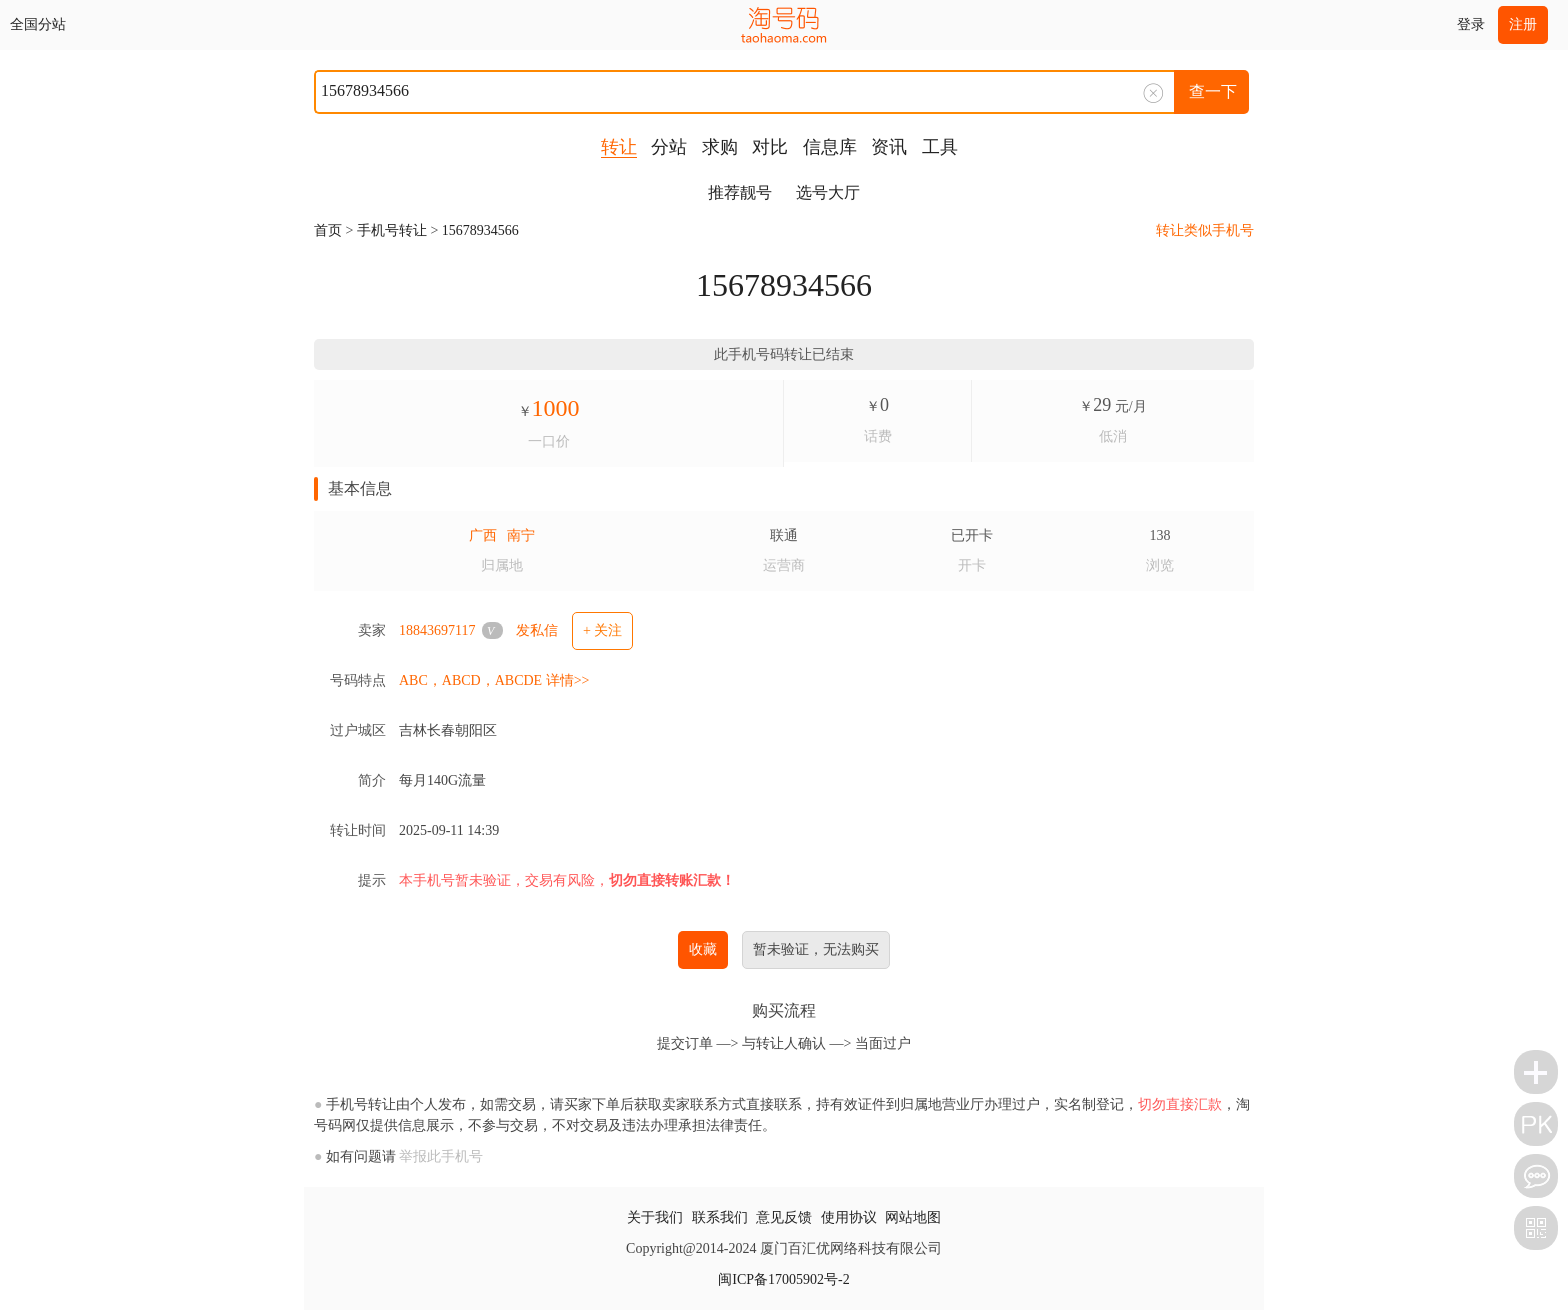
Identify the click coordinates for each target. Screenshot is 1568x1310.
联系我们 (720, 1217)
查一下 (1213, 91)
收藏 (703, 949)
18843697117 (437, 630)
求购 (720, 147)
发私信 (537, 630)
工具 (940, 147)
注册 (1523, 24)
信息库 (830, 147)
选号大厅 (828, 192)
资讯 (889, 147)
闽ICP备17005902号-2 (783, 1279)
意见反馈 (784, 1217)
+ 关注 (602, 630)
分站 (669, 147)
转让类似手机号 (1205, 230)
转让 (619, 147)
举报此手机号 (441, 1156)
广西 (483, 535)
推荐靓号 (740, 192)
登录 (1471, 24)
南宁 (521, 535)
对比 (770, 147)
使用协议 (849, 1217)
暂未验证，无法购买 (816, 949)
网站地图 (913, 1217)
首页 (328, 230)
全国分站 (38, 24)
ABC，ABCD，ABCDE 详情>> (494, 680)
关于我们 (655, 1217)
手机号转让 (392, 230)
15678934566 (480, 230)
